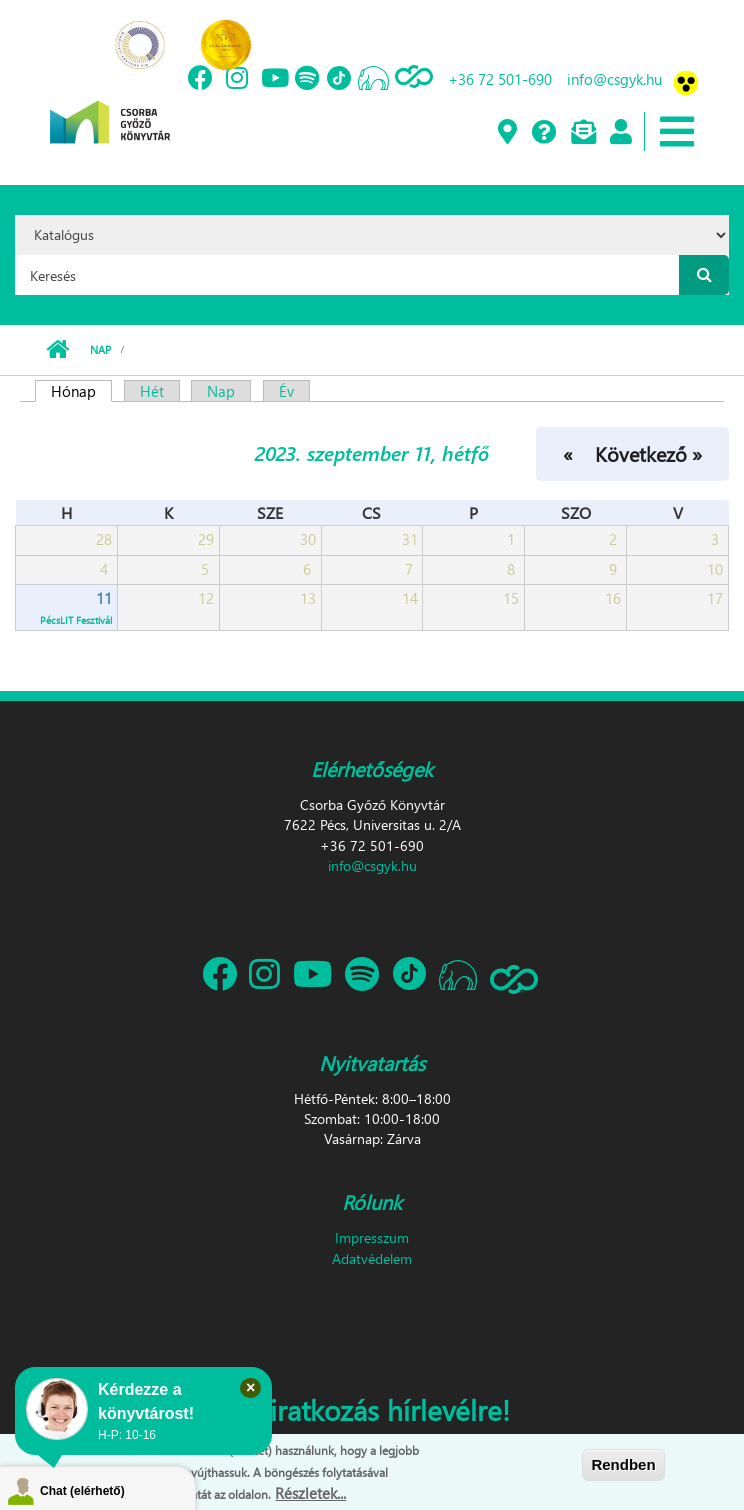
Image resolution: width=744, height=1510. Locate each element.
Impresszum (372, 1237)
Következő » (648, 453)
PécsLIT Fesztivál (76, 620)
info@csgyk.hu (614, 79)
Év (286, 391)
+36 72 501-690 (500, 79)
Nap (100, 349)
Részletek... (310, 1493)
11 (104, 598)
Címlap (57, 350)
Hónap (81, 391)
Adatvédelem (372, 1258)
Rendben (623, 1464)
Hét (152, 391)
